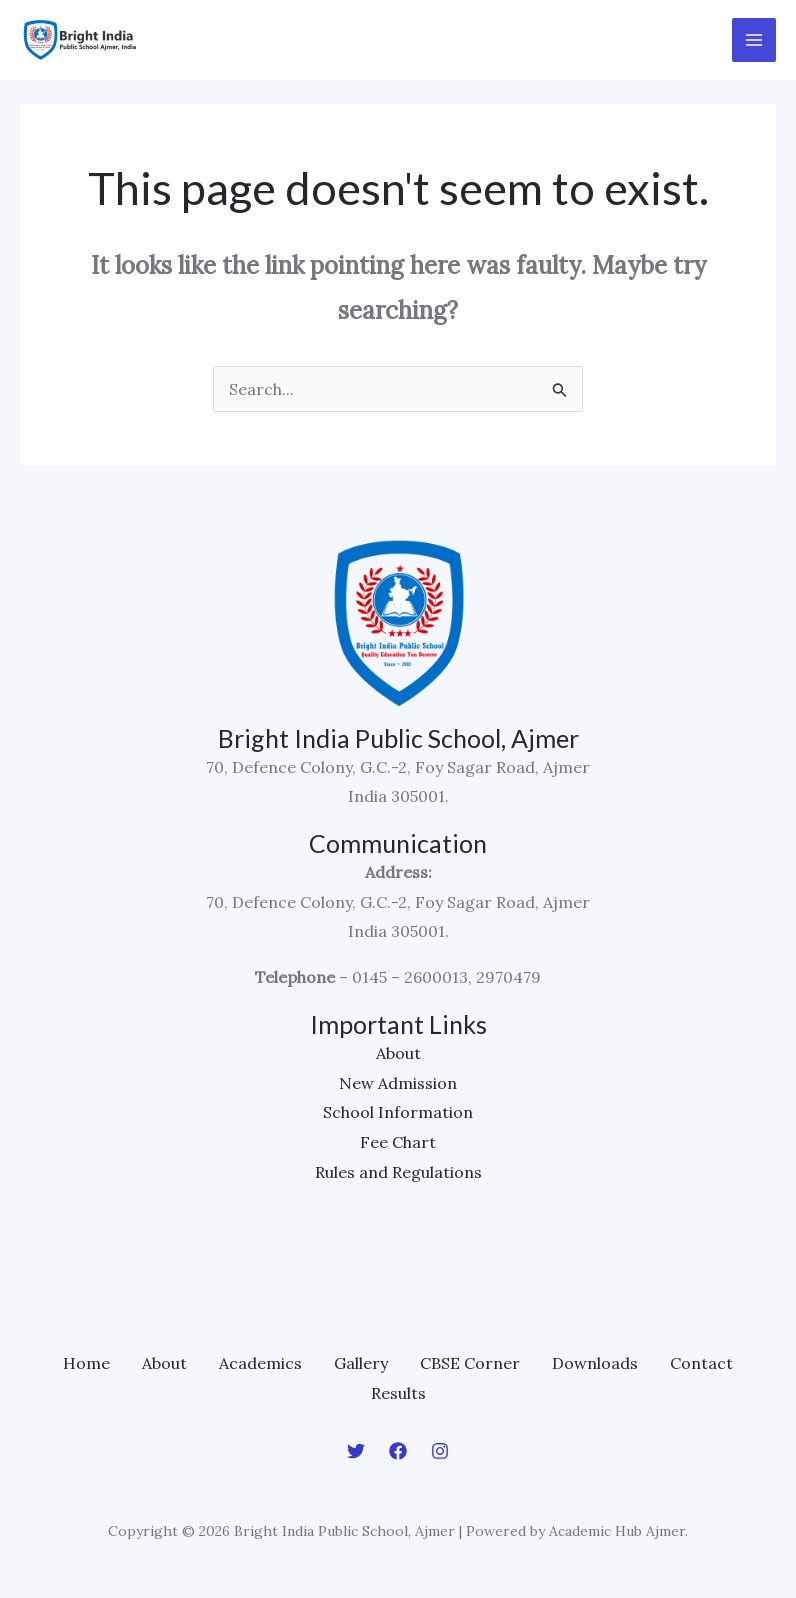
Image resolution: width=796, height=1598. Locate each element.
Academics (260, 1363)
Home (86, 1363)
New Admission (398, 1083)
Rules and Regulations (398, 1172)
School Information (398, 1112)
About (398, 1053)
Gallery (361, 1363)
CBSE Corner (470, 1363)
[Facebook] (398, 1451)
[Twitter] (356, 1451)
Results (398, 1393)
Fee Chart (398, 1142)
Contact (701, 1363)
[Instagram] (440, 1451)
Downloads (595, 1363)
